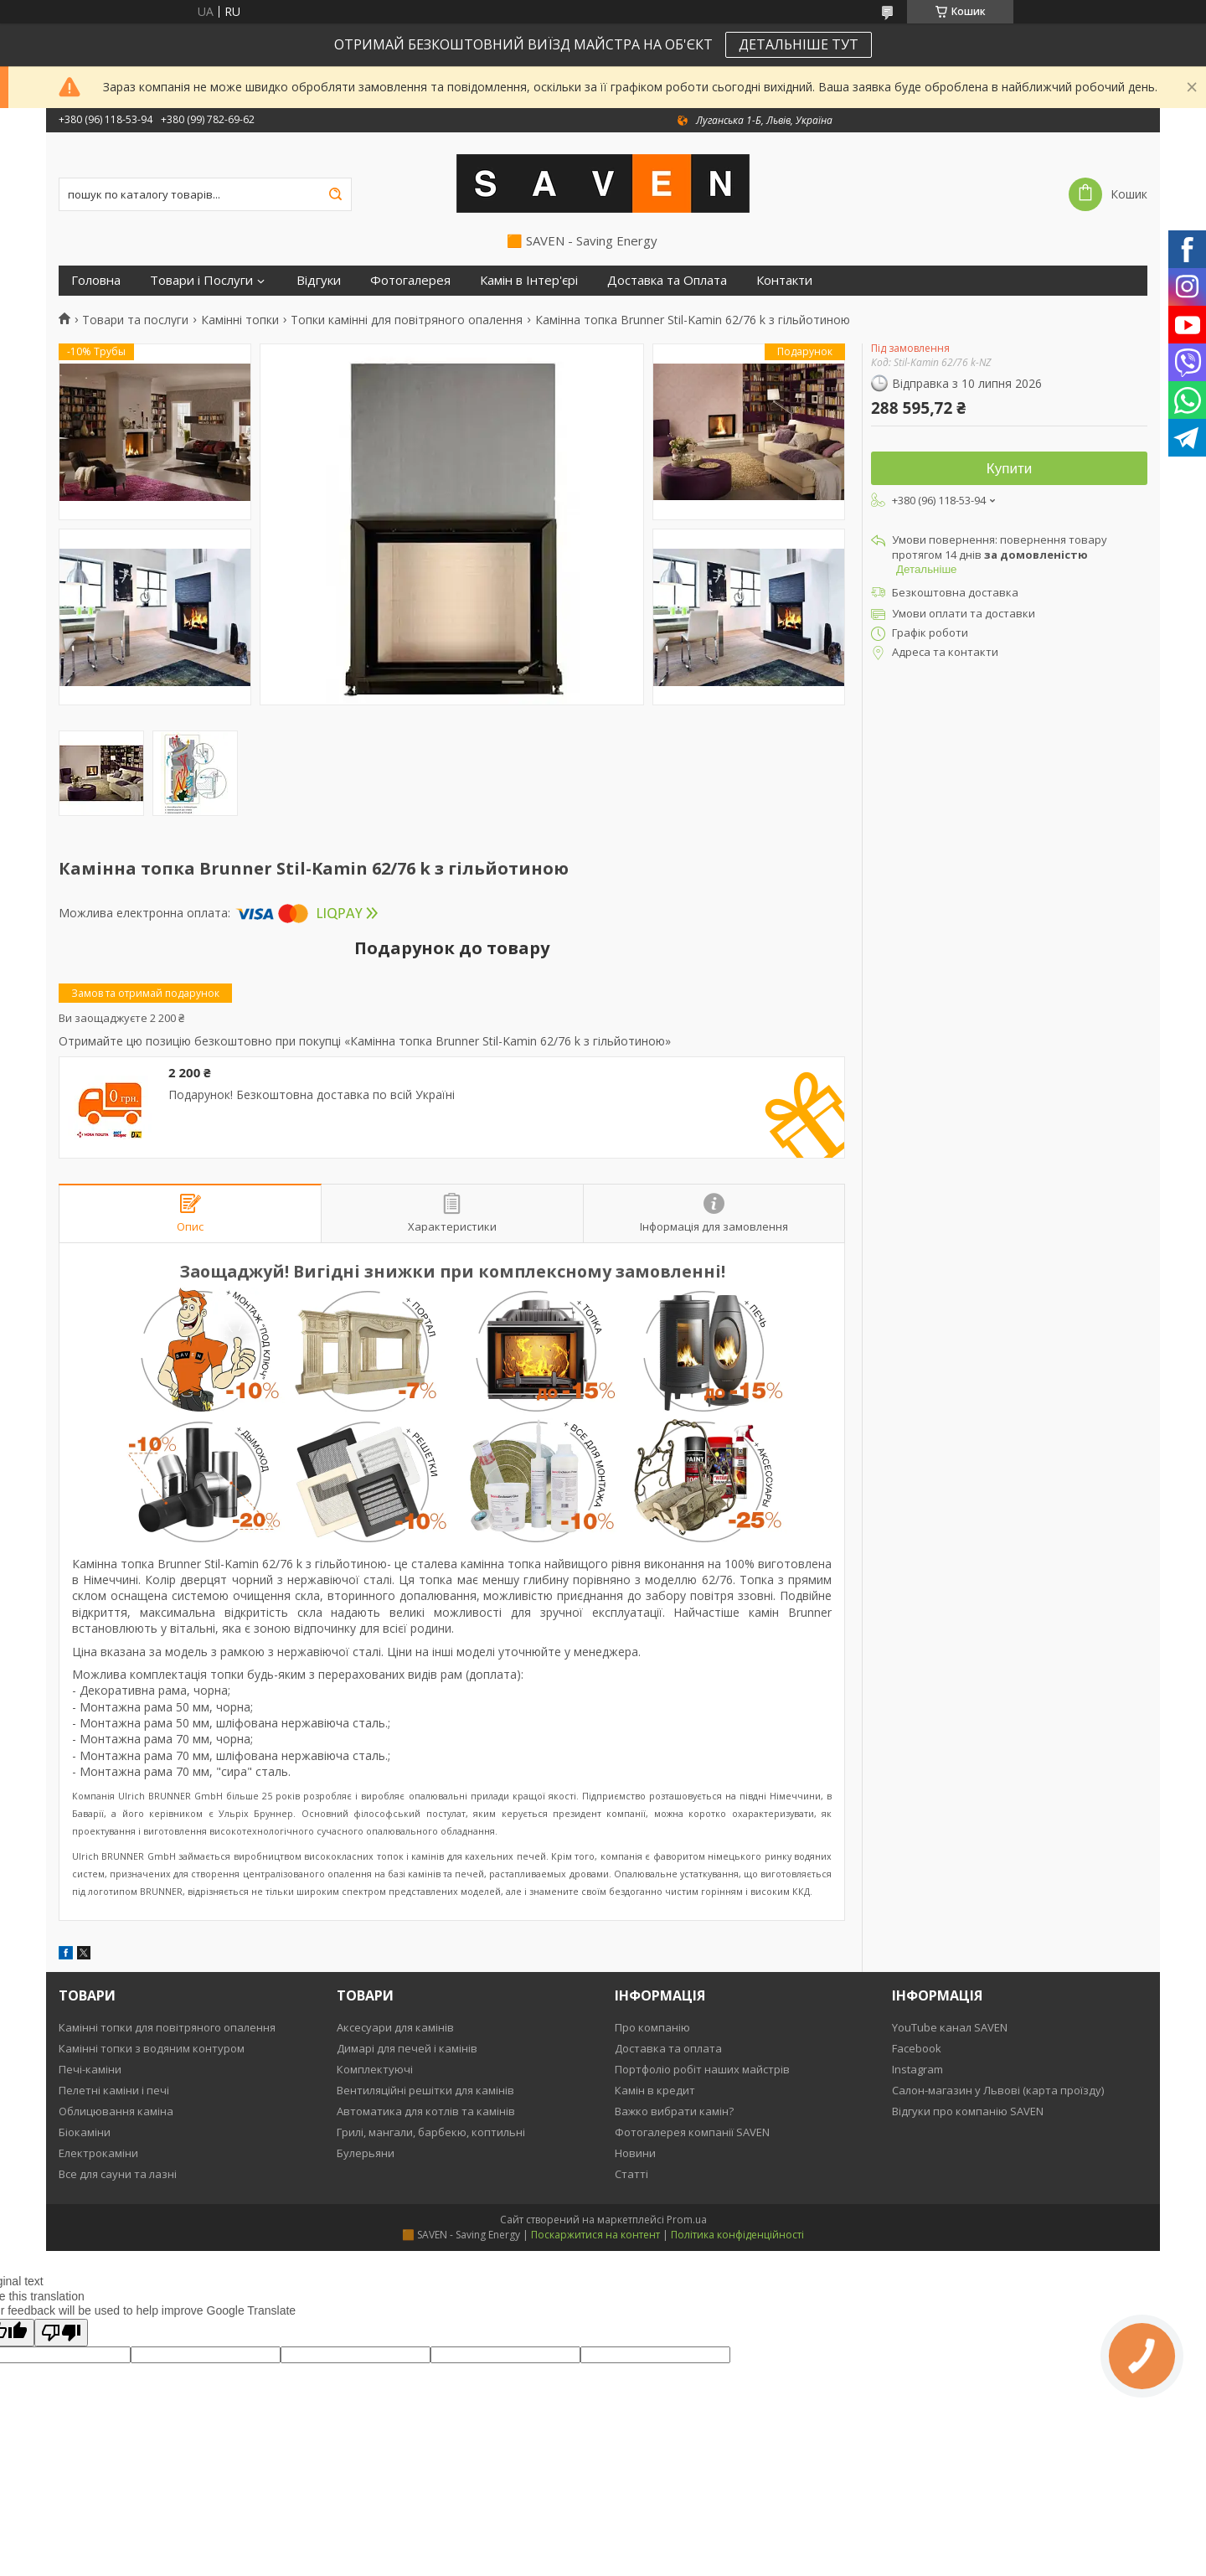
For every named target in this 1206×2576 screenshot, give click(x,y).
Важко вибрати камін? (674, 2111)
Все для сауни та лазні (118, 2173)
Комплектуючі (375, 2069)
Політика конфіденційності (737, 2235)
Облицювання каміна (116, 2111)
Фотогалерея (410, 280)
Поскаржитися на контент (595, 2235)
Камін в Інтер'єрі (529, 280)
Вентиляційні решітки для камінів (425, 2090)
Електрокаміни (98, 2152)
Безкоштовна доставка (955, 592)
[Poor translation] (61, 2332)
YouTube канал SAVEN (950, 2027)
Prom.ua (687, 2219)
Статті (631, 2173)
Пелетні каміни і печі (114, 2090)
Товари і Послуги (201, 280)
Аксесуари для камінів (395, 2027)
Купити (1009, 469)
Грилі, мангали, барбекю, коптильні (431, 2132)
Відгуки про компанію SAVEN (968, 2111)
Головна (96, 280)
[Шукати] (335, 194)
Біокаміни (85, 2132)
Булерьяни (365, 2152)
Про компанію (652, 2027)
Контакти (784, 280)
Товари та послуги (135, 320)
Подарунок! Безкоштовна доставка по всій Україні (311, 1094)
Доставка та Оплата (667, 280)
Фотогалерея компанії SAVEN (692, 2132)
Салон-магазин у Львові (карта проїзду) (998, 2090)
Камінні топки (240, 320)
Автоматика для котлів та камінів (426, 2111)
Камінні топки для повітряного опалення (167, 2027)
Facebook (916, 2048)
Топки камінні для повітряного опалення (407, 320)
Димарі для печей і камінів (407, 2048)
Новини (635, 2152)
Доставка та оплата (668, 2048)
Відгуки (318, 280)
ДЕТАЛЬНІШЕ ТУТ (798, 44)
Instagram (917, 2069)
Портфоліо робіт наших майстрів (702, 2069)
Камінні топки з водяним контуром (152, 2048)
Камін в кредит (655, 2090)
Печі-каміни (90, 2069)
